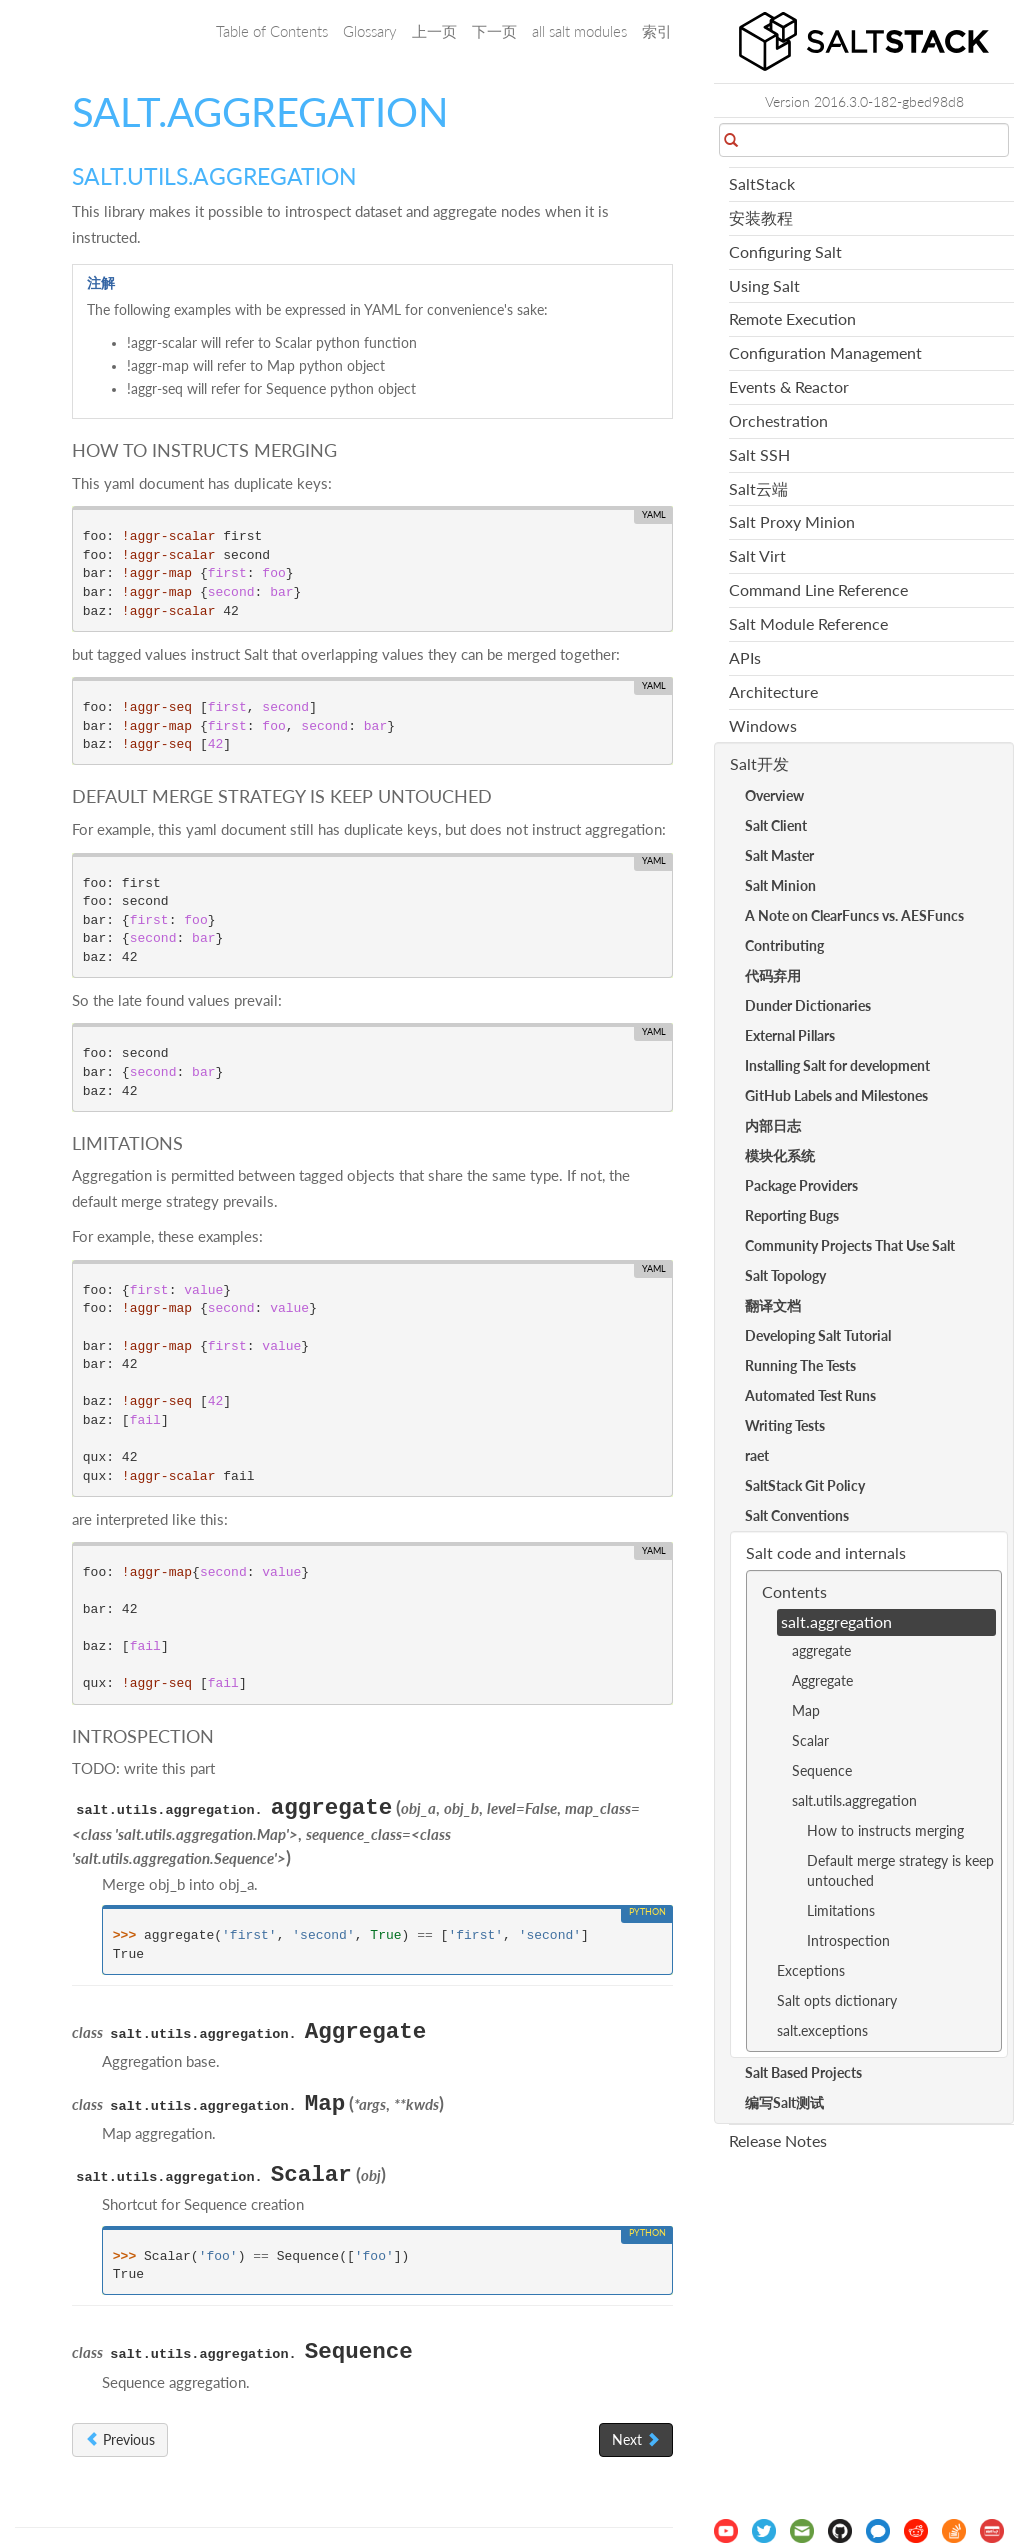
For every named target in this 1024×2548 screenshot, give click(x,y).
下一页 (494, 31)
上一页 (434, 31)
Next (636, 2439)
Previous (120, 2439)
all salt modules (579, 31)
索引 (657, 31)
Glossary (370, 31)
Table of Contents (272, 31)
